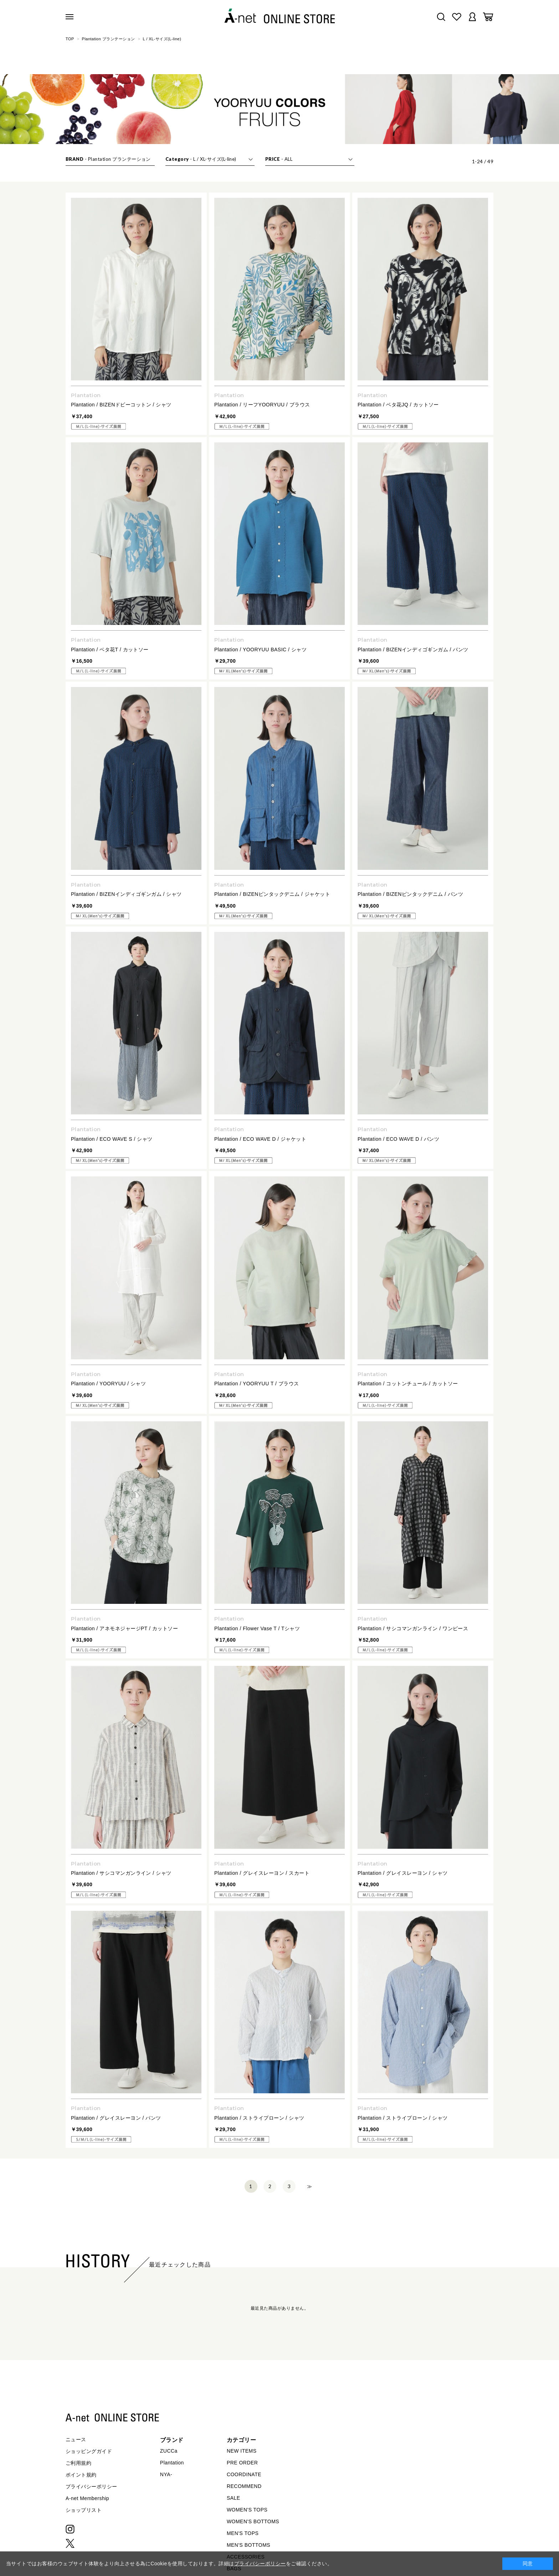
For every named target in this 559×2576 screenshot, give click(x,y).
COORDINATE (244, 2474)
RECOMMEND (244, 2486)
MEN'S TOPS (242, 2533)
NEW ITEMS (242, 2451)
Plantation (172, 2462)
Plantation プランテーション (108, 39)
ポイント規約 (81, 2475)
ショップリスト (84, 2510)
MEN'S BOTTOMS (248, 2545)
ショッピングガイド (89, 2451)
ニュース (76, 2439)
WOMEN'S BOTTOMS (253, 2521)
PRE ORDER (242, 2462)
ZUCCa (169, 2451)
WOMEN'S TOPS (247, 2510)
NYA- (166, 2474)
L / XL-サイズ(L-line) (162, 39)
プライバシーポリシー (91, 2486)
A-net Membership (87, 2498)
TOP (70, 39)
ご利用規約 (78, 2463)
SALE (233, 2498)
